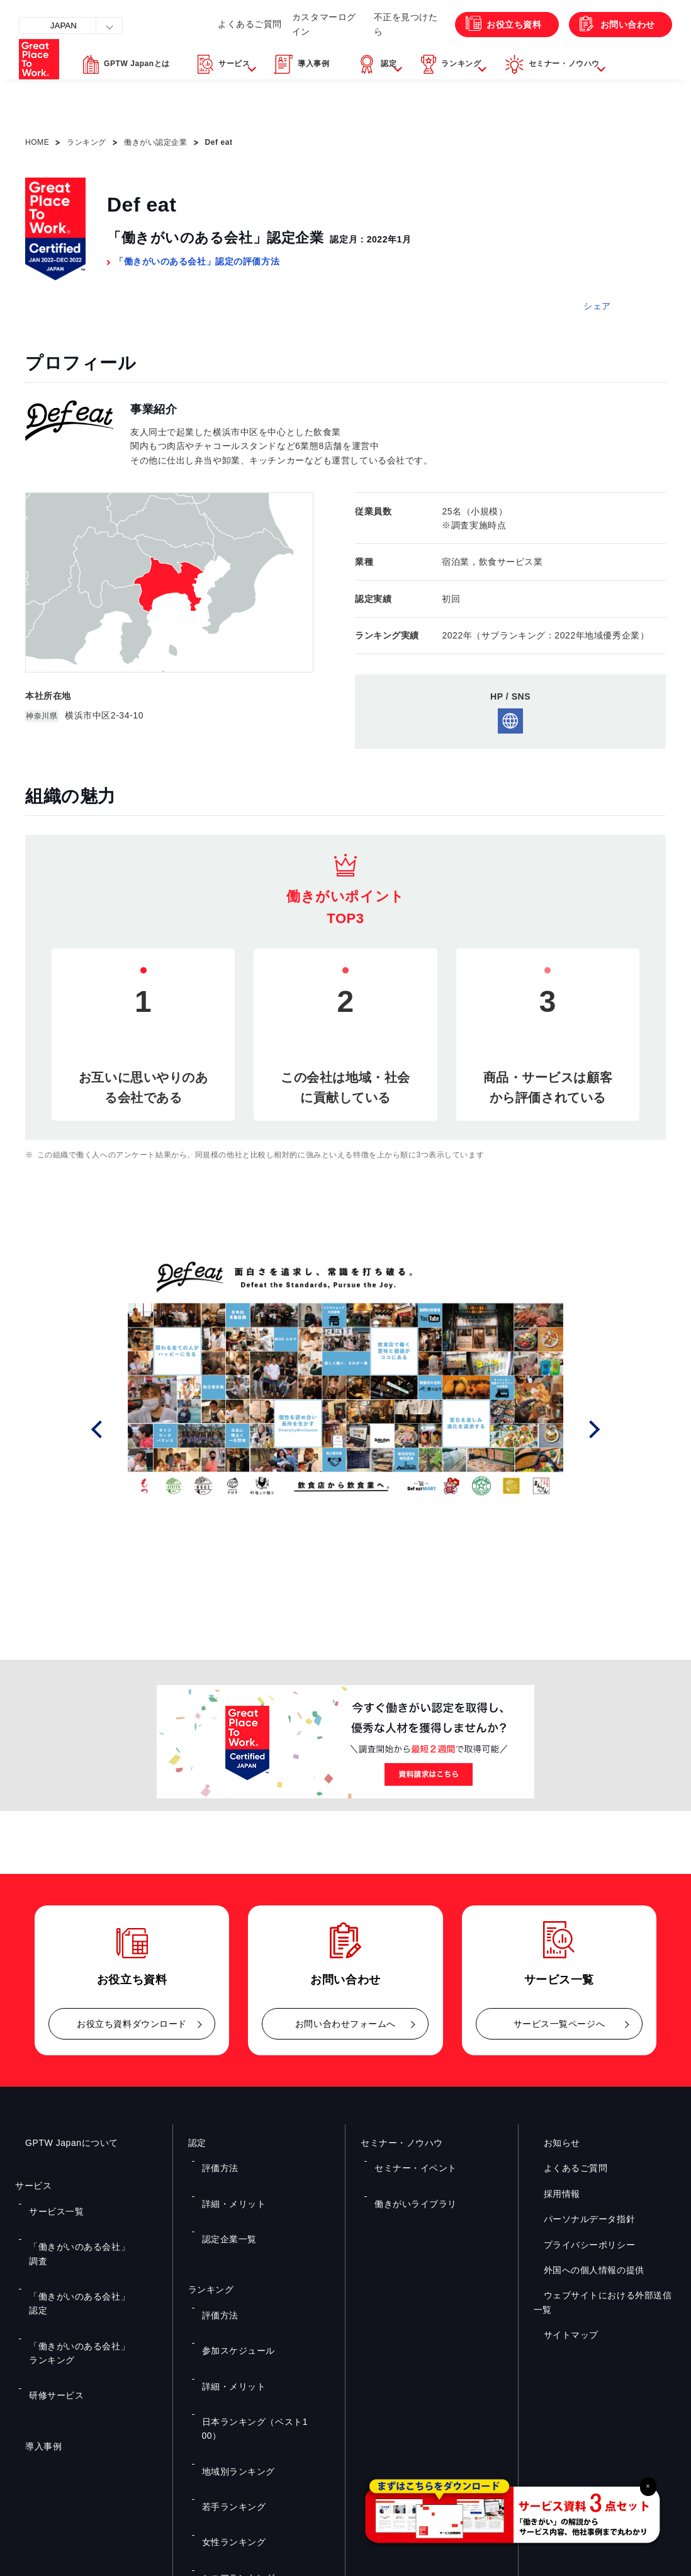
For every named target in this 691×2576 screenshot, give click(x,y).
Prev (114, 1429)
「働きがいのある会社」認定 (77, 2239)
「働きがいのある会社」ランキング (89, 2257)
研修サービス (50, 2276)
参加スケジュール (230, 2273)
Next (598, 1429)
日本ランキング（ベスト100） (253, 2310)
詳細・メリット (227, 2178)
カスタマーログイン (281, 50)
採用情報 (552, 2194)
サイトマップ (561, 2335)
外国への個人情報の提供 (584, 2270)
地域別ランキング (230, 2328)
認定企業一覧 (223, 2196)
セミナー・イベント (407, 2159)
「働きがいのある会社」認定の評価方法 (197, 261)
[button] (261, 95)
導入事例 (33, 2318)
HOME (37, 142)
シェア (597, 306)
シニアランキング (230, 2384)
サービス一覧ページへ (559, 2024)
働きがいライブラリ (407, 2178)
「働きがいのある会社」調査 (77, 2220)
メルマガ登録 (515, 2439)
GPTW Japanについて (61, 2143)
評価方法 (215, 2159)
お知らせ (552, 2143)
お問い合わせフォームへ (345, 2024)
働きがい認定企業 (155, 142)
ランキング (86, 142)
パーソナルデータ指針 (580, 2219)
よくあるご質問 (192, 50)
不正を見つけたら (373, 50)
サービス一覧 (50, 2202)
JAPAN (73, 25)
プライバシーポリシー (580, 2245)
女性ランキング (227, 2365)
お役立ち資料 (488, 50)
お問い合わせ (614, 50)
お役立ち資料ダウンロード (132, 2024)
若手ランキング (227, 2346)
